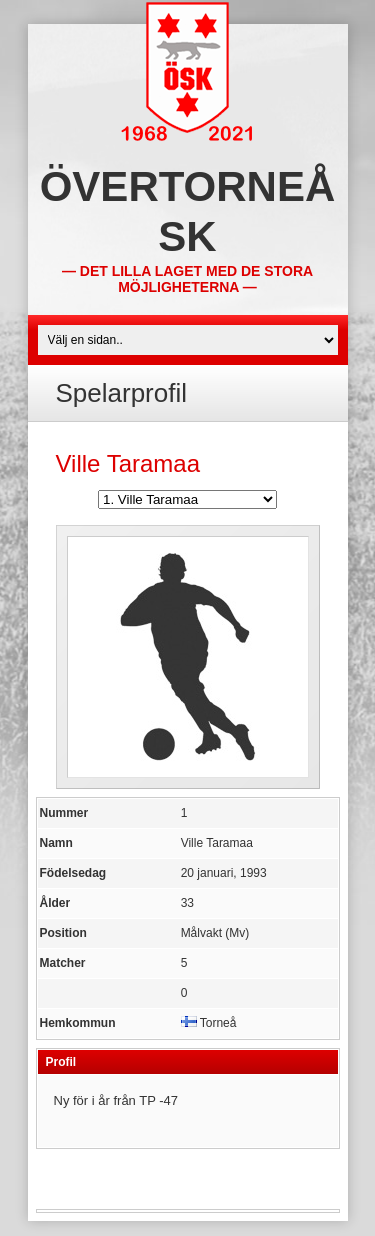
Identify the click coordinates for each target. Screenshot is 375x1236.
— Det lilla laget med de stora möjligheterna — (187, 279)
